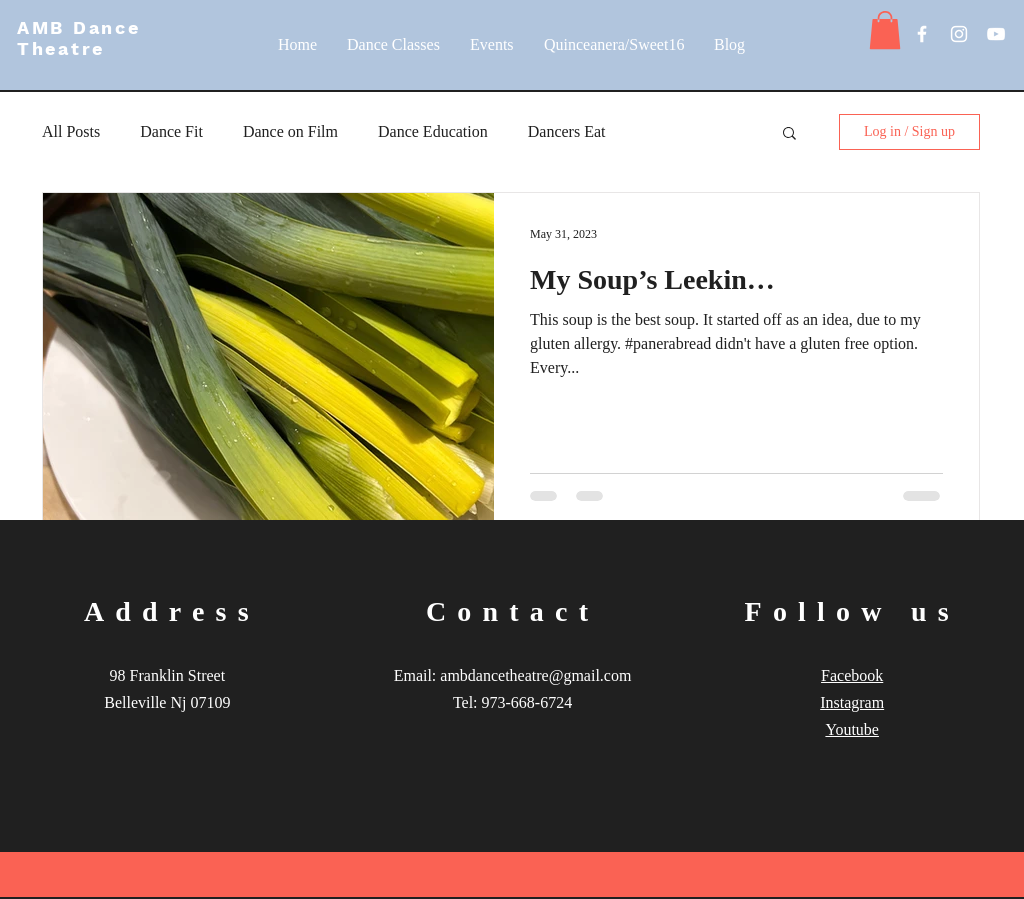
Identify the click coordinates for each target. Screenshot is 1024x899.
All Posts (71, 131)
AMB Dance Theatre (78, 38)
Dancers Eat (567, 131)
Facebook (852, 675)
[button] (885, 30)
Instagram (852, 702)
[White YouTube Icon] (996, 34)
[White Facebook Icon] (922, 34)
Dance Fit (171, 131)
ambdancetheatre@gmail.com (535, 675)
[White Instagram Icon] (959, 34)
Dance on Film (290, 131)
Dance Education (433, 131)
